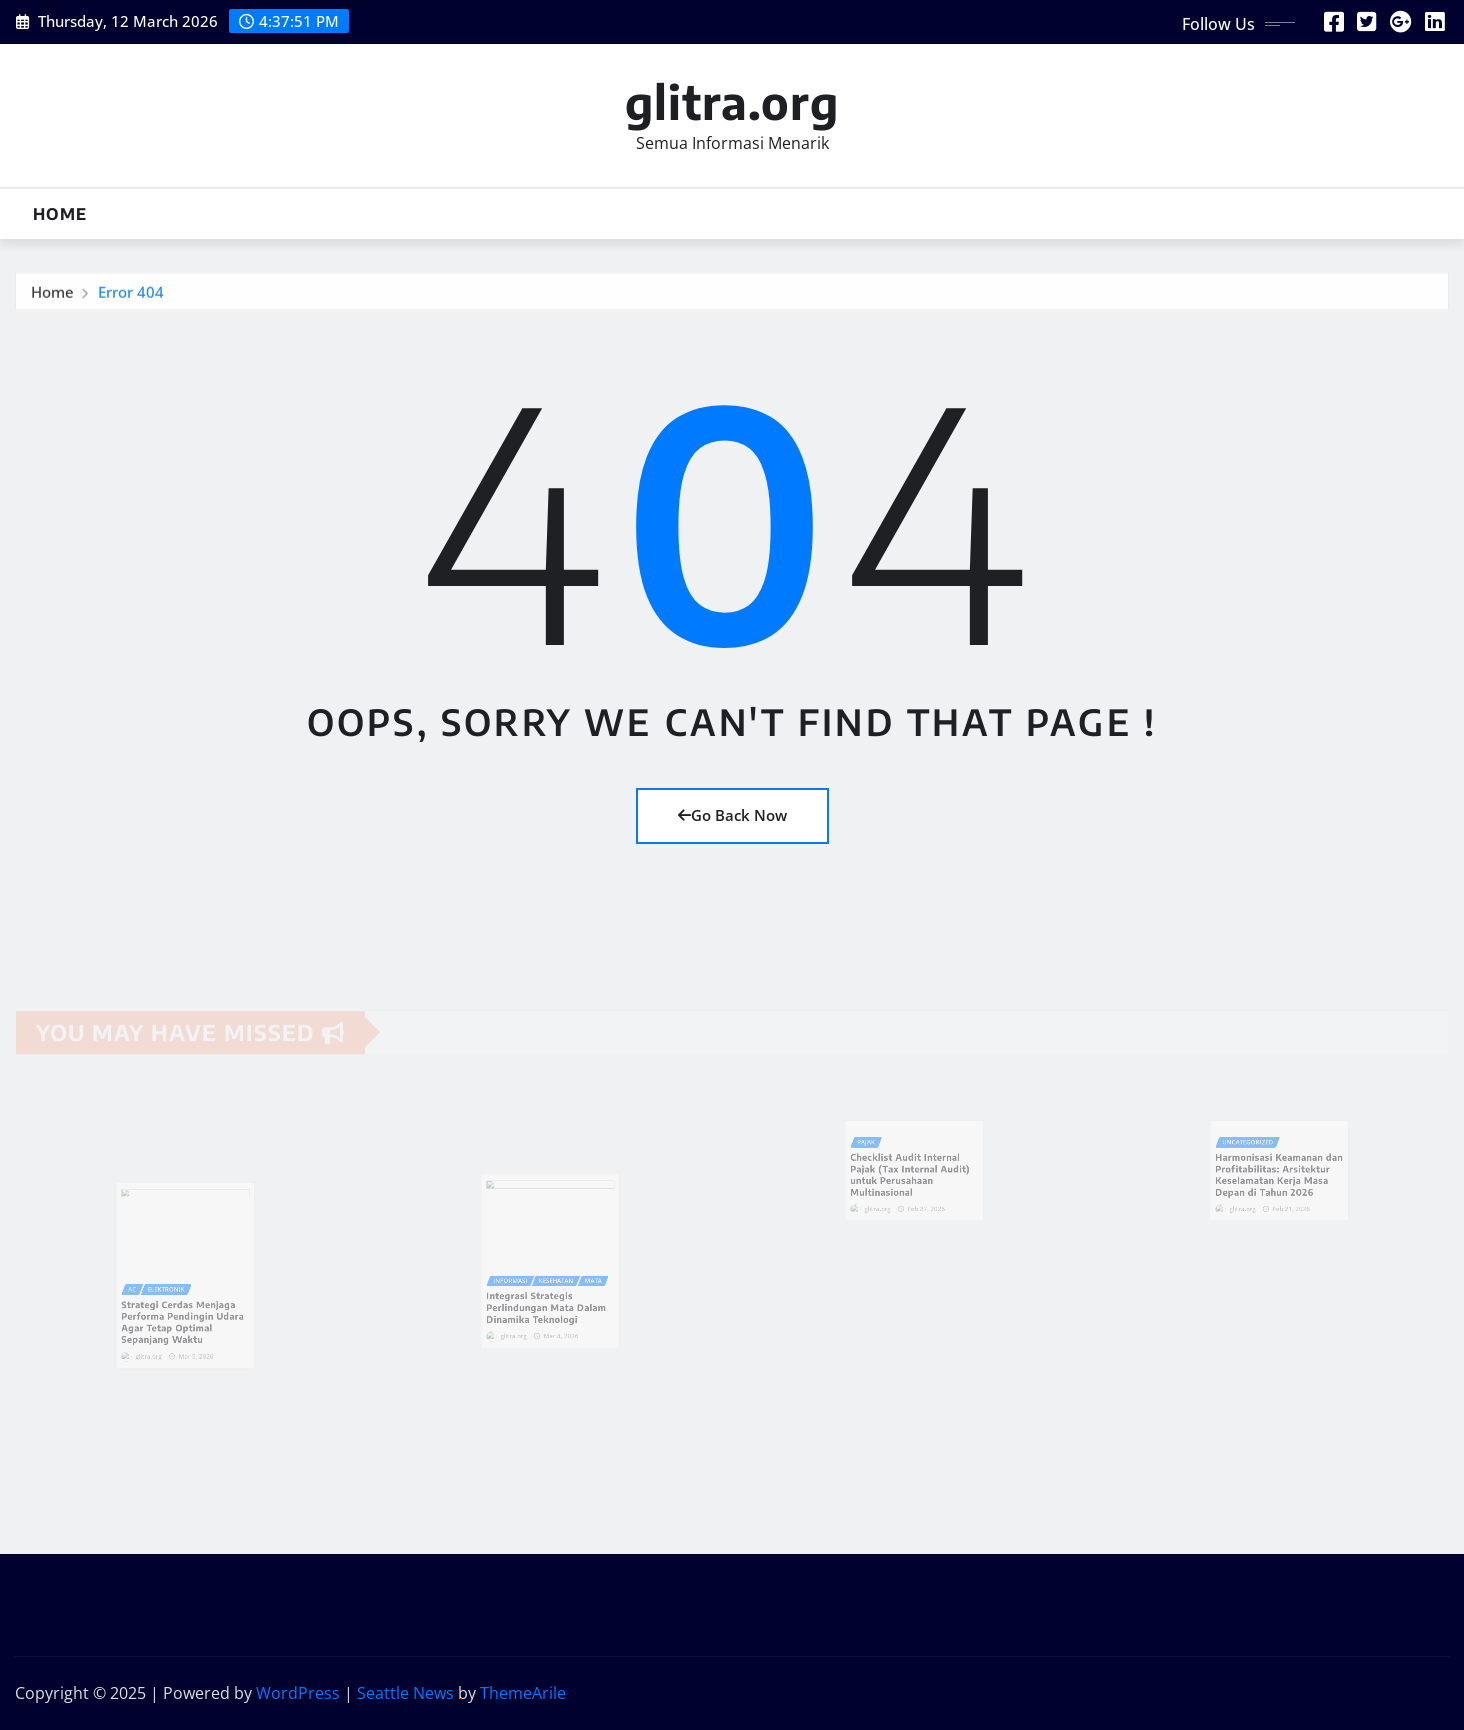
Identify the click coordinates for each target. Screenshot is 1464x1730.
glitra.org (732, 101)
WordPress (298, 1693)
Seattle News (405, 1693)
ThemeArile (523, 1693)
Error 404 (131, 297)
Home (60, 214)
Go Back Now (732, 815)
